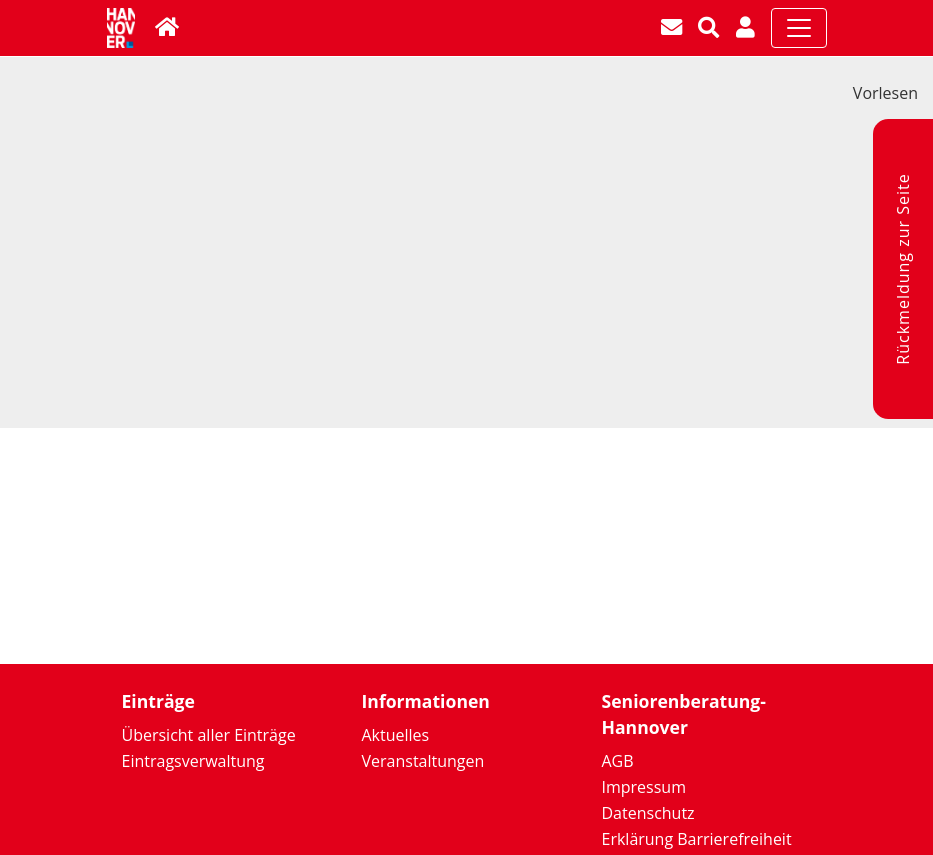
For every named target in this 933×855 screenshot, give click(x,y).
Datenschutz (648, 813)
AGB (618, 761)
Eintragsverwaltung (193, 761)
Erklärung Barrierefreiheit (697, 839)
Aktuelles (396, 735)
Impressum (644, 787)
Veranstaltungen (423, 761)
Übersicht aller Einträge (209, 735)
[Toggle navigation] (799, 28)
